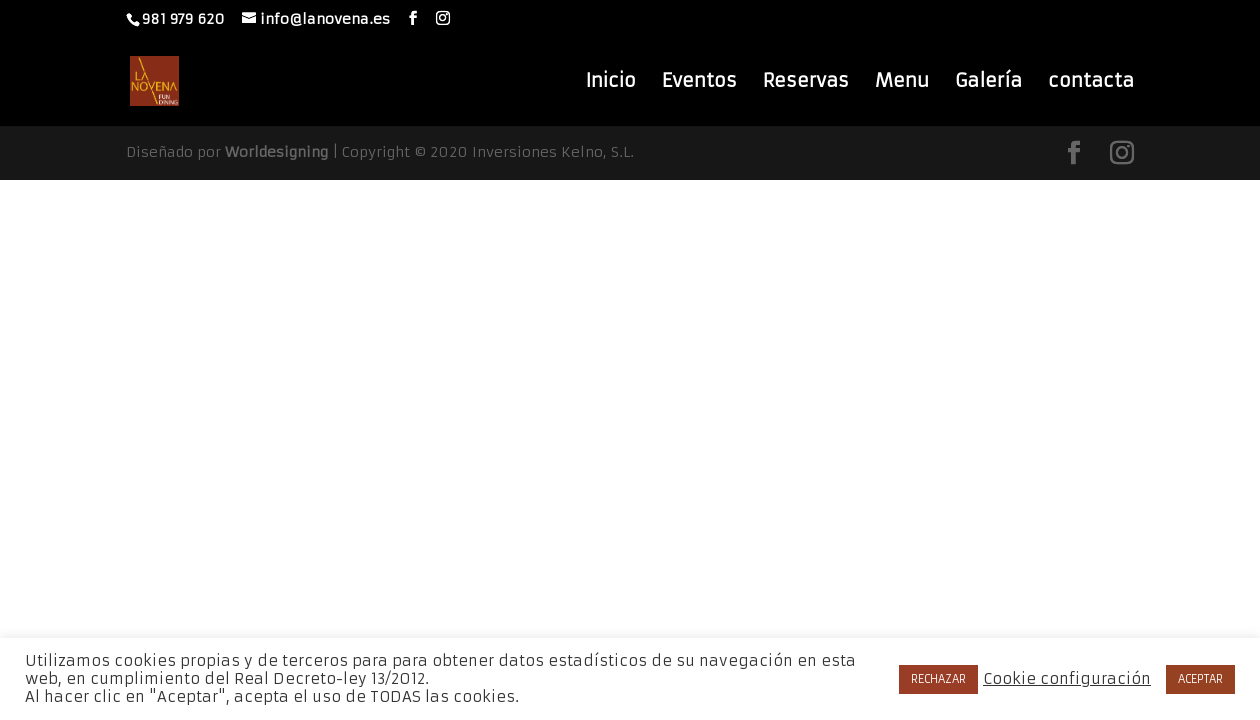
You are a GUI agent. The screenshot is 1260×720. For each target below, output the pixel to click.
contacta (1091, 83)
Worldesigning (276, 152)
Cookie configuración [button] (1067, 679)
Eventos (699, 83)
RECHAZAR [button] (938, 679)
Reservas (806, 83)
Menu (902, 83)
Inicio (610, 83)
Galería (988, 83)
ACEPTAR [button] (1200, 679)
